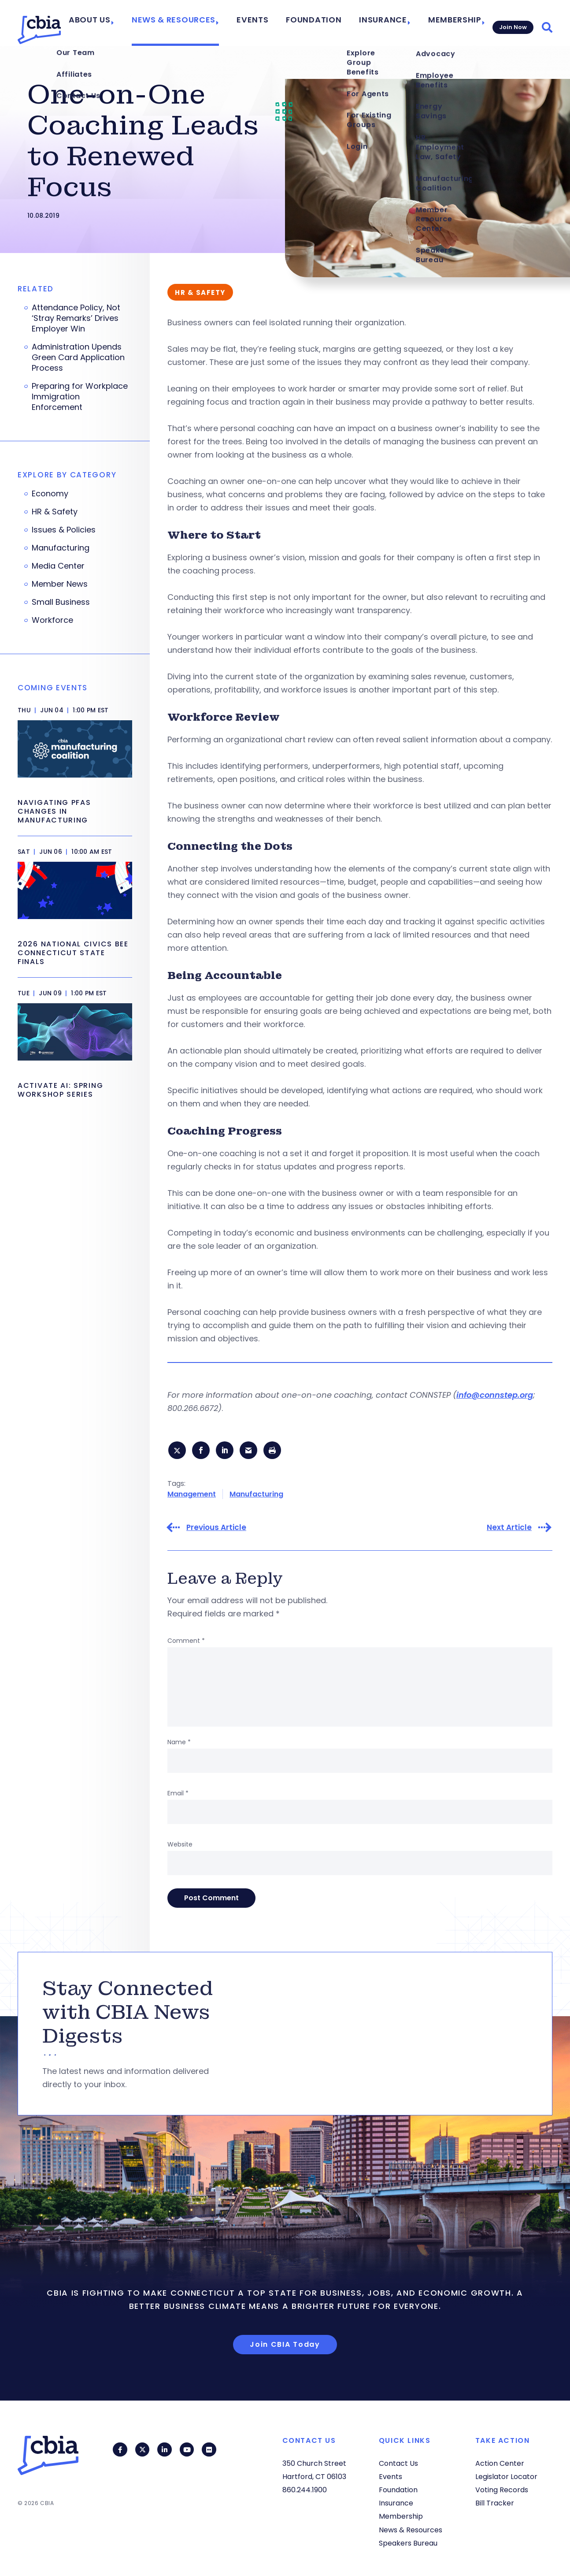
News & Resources (200, 23)
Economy (50, 493)
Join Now (511, 23)
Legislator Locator (506, 2477)
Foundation (323, 23)
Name (179, 1744)
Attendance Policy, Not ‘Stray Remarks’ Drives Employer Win (76, 318)
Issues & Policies (64, 530)
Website (179, 1846)
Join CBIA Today (285, 2346)
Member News (60, 584)
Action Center (499, 2463)
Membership (447, 23)
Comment (186, 1642)
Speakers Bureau (408, 2543)
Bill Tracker (494, 2503)
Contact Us (398, 2463)
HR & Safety (55, 511)
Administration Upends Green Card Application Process (78, 357)
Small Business (61, 602)
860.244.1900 (304, 2490)
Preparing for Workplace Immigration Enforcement (80, 397)
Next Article (509, 1530)
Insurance (383, 23)
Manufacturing (256, 1496)
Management (191, 1496)
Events (270, 23)
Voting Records (501, 2490)
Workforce (52, 620)
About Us (125, 23)
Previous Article (216, 1530)
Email (178, 1795)
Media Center (58, 566)
